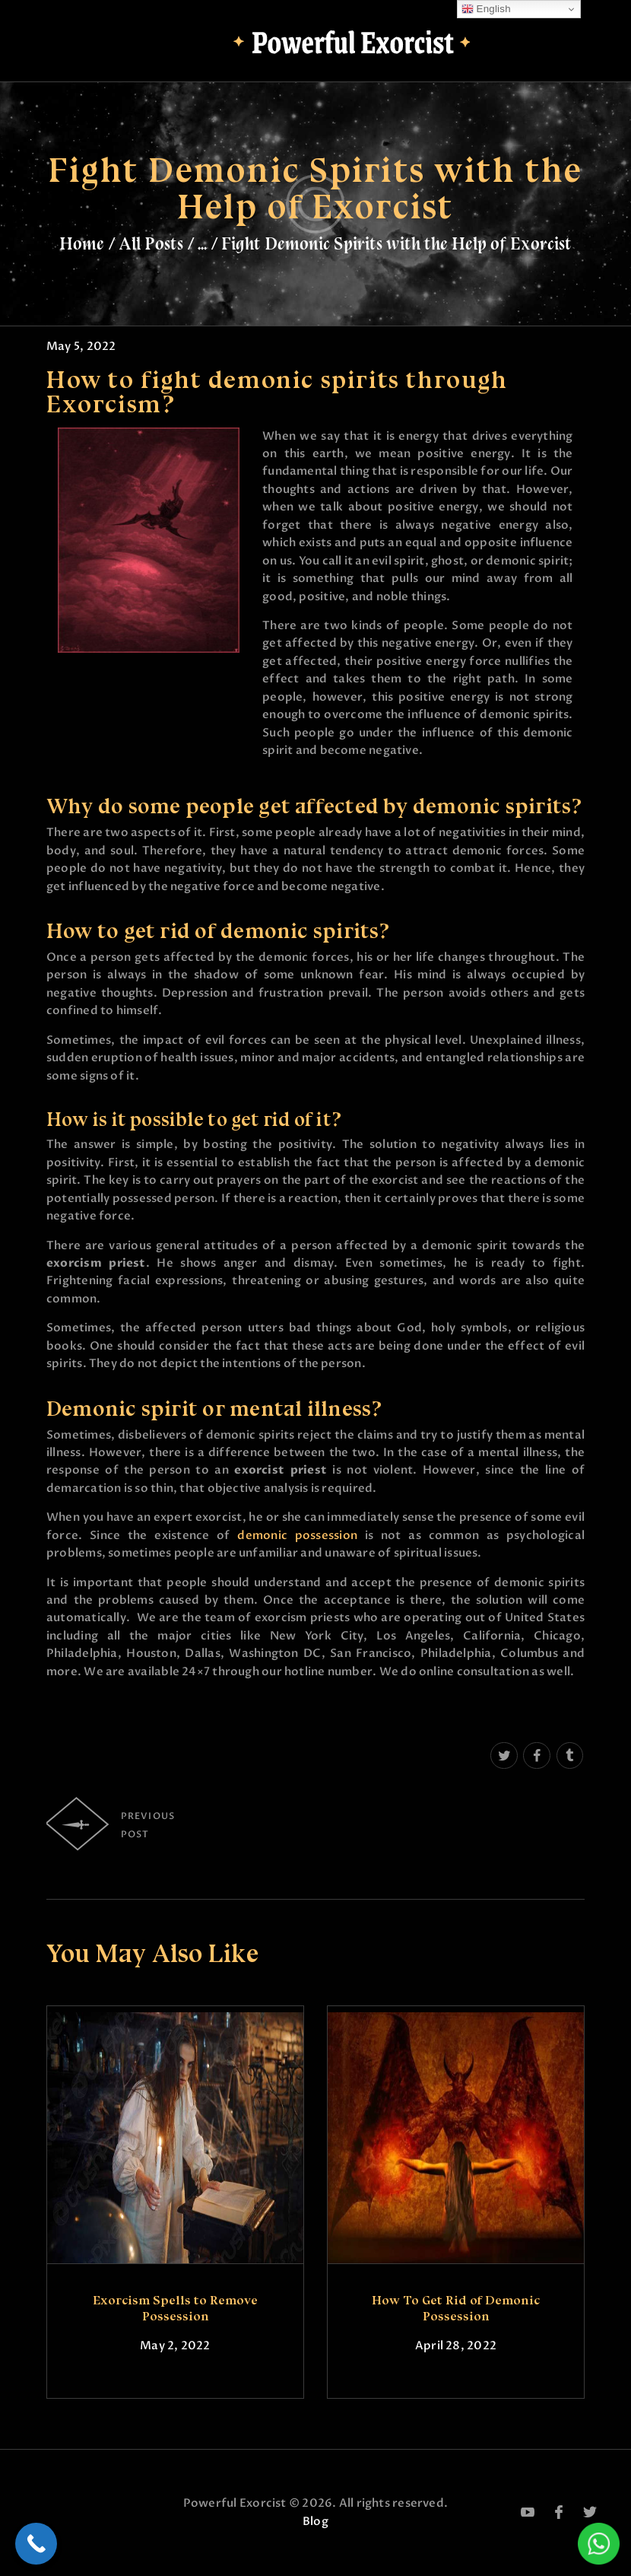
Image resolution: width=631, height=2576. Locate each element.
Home (81, 243)
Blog (315, 2521)
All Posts (151, 243)
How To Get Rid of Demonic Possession (456, 2307)
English (486, 9)
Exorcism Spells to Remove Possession (175, 2307)
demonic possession (297, 1535)
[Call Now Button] (36, 2544)
